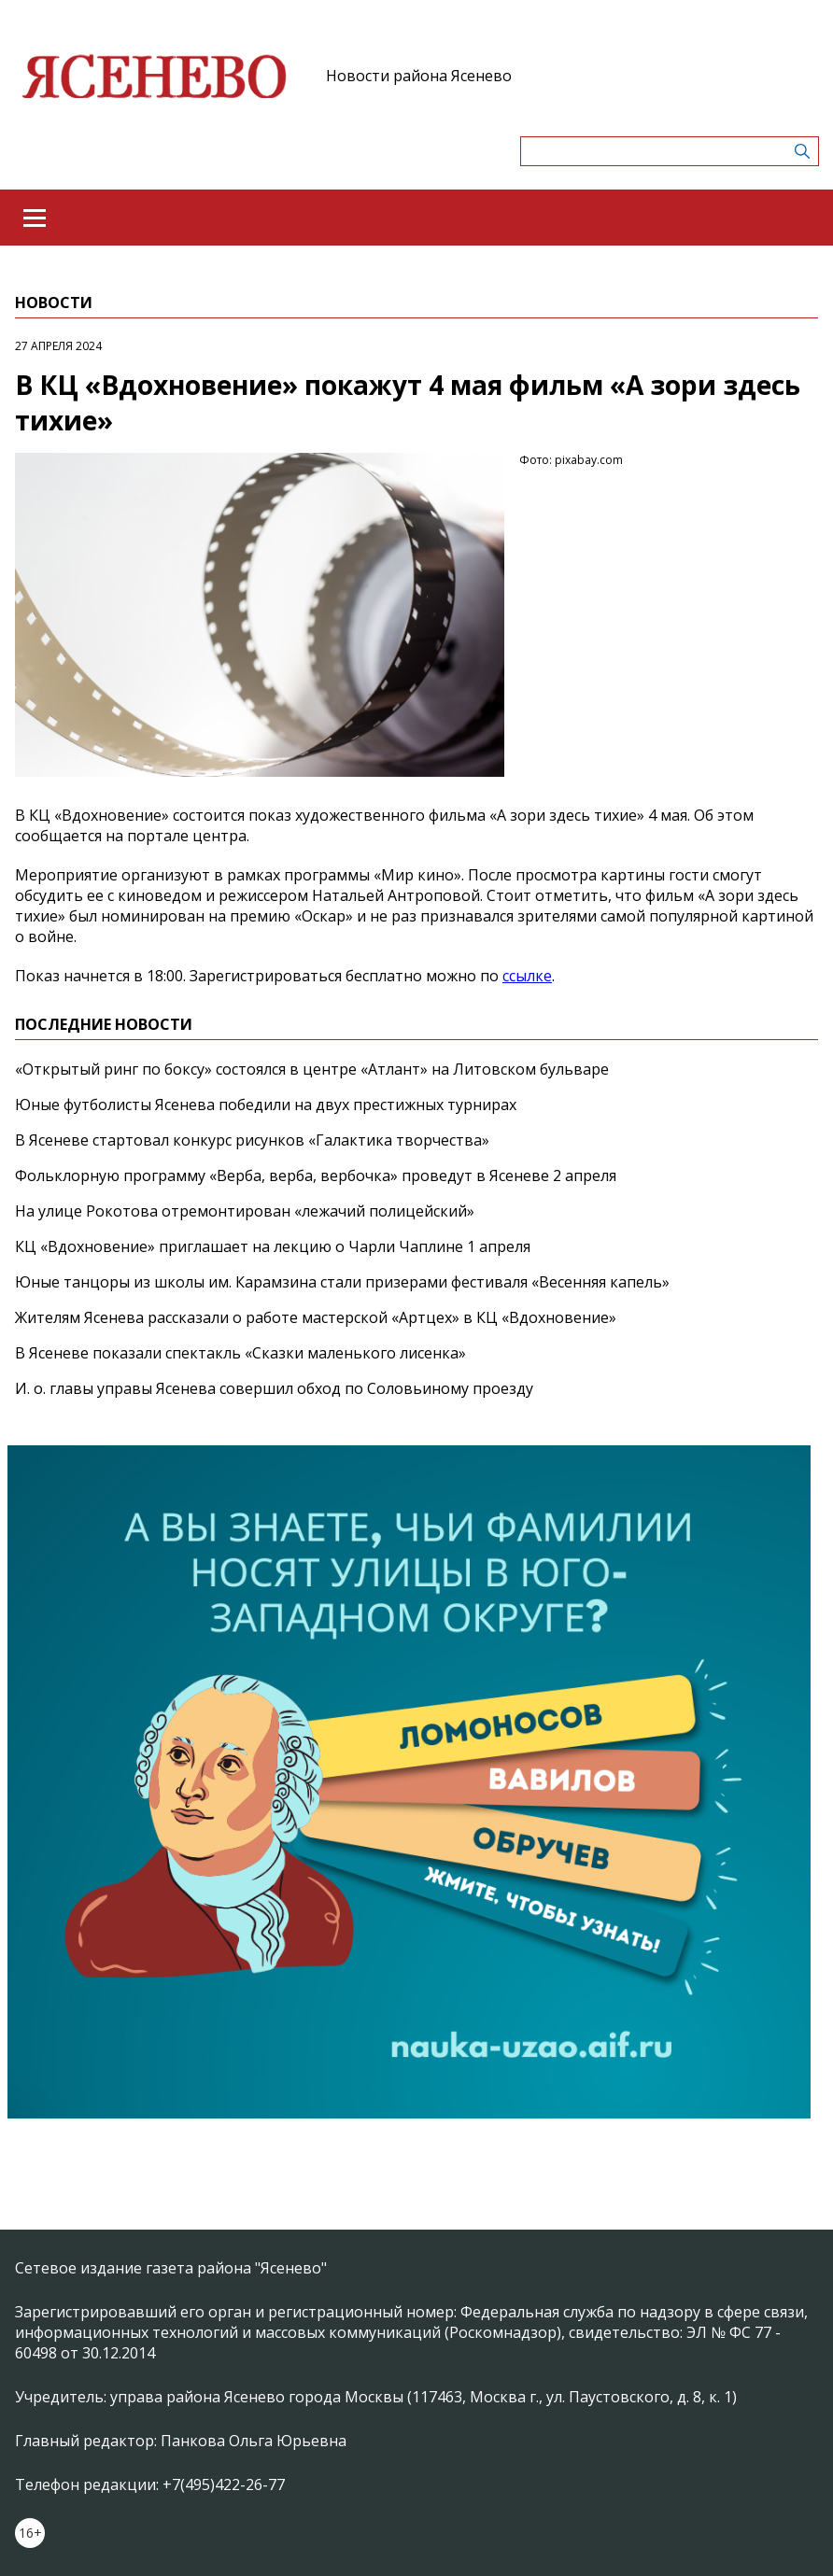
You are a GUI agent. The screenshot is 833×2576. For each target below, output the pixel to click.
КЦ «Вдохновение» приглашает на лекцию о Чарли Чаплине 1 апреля (272, 1246)
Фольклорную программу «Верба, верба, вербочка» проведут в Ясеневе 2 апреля (315, 1175)
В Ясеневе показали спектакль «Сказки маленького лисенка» (240, 1353)
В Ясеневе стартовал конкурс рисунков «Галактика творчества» (252, 1140)
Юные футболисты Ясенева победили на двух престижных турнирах (265, 1104)
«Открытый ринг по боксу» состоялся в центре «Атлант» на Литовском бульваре (312, 1069)
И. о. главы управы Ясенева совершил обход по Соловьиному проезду (274, 1388)
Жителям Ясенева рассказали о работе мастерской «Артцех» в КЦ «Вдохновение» (315, 1317)
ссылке (527, 975)
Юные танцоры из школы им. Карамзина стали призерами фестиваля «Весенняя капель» (342, 1282)
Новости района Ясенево (419, 75)
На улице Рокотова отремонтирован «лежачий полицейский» (244, 1211)
